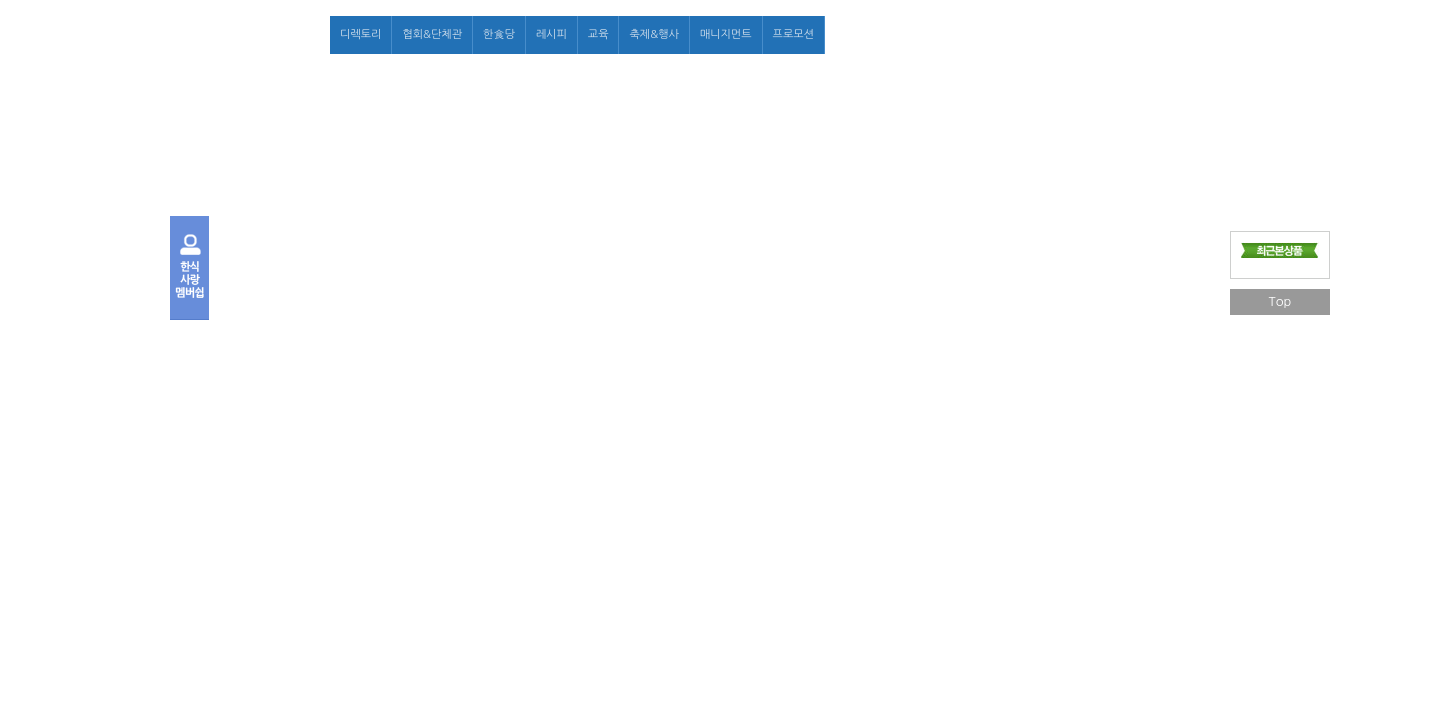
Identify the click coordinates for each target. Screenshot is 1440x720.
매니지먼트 (726, 34)
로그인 (1010, 34)
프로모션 (793, 34)
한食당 (499, 34)
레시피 (551, 34)
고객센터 (1184, 34)
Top (1280, 301)
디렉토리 (360, 34)
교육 (598, 34)
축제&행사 (653, 34)
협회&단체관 (432, 34)
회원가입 (1061, 34)
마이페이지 (1123, 34)
